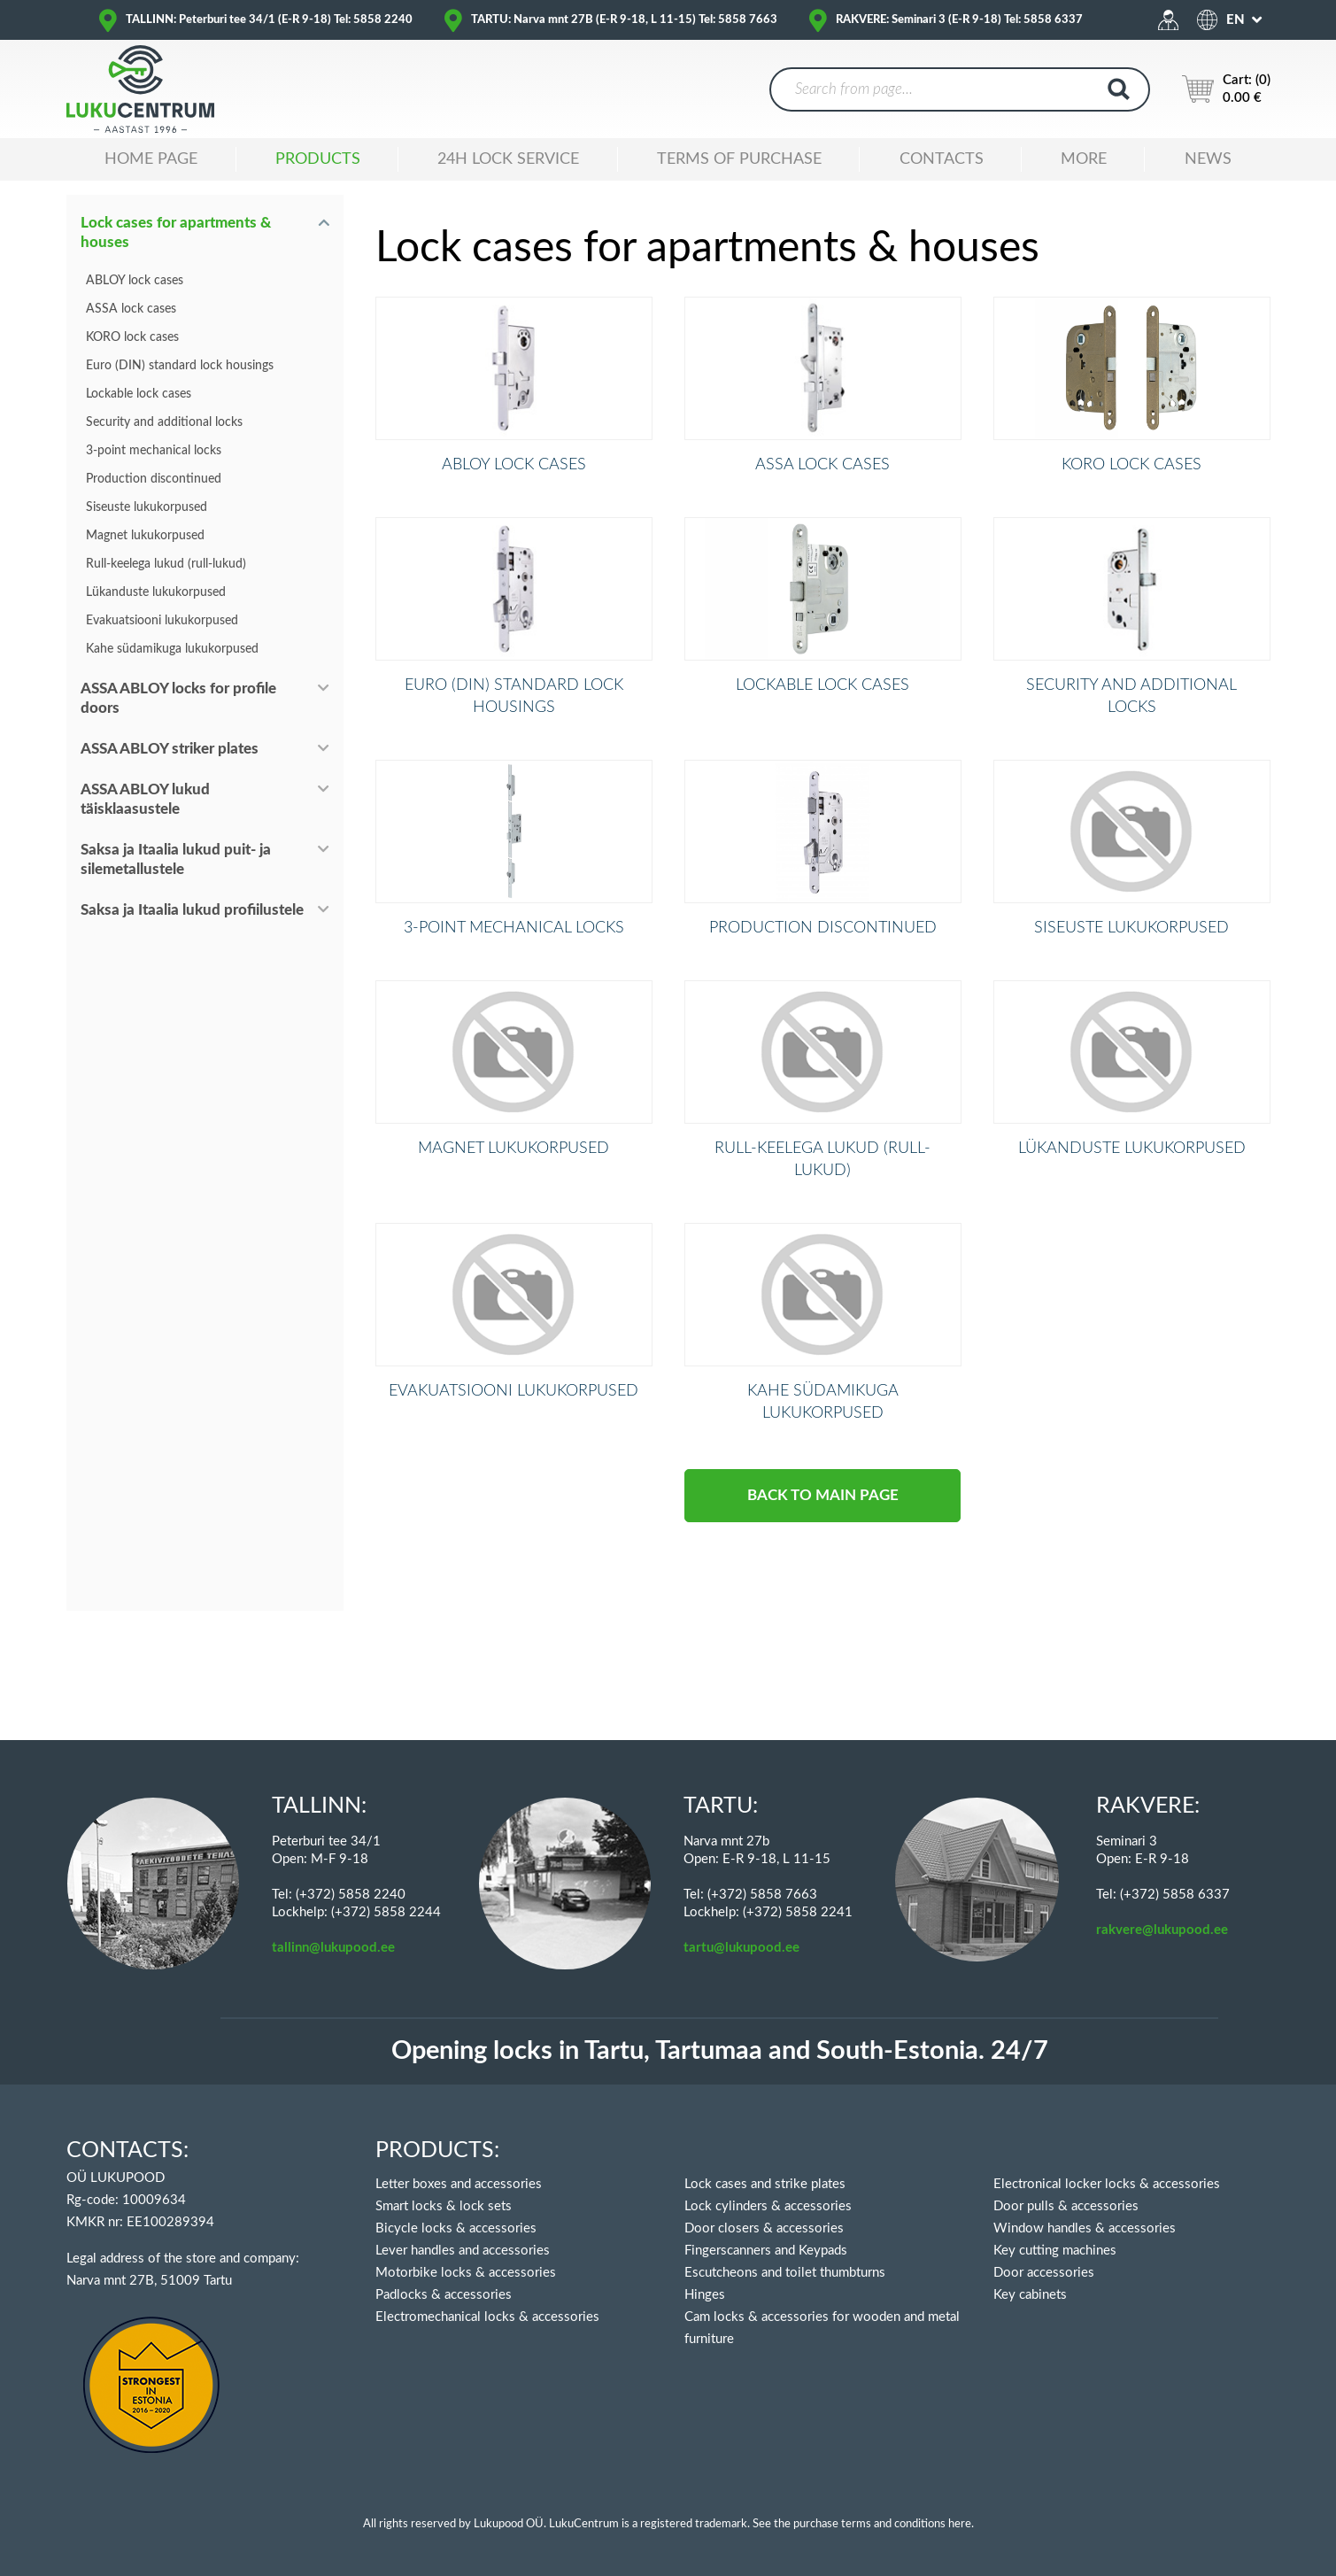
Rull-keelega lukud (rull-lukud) (166, 564)
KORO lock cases (132, 337)
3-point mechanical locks (153, 451)
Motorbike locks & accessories (465, 2272)
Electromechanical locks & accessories (487, 2317)
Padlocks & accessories (443, 2294)
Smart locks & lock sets (443, 2206)
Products (317, 159)
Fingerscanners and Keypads (765, 2250)
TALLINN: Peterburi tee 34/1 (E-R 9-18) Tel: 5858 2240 (269, 20)
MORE (1084, 159)
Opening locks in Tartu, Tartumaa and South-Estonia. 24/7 (719, 2051)
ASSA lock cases (131, 309)
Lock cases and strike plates (765, 2184)
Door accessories (1043, 2272)
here (959, 2524)
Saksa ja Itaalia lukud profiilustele (192, 909)
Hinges (704, 2294)
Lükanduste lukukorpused (156, 592)
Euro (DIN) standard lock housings (180, 366)
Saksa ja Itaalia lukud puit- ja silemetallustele (176, 859)
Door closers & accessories (764, 2228)
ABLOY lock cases (134, 281)
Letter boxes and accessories (458, 2184)
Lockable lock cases (138, 394)
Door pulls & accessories (1066, 2206)
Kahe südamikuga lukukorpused (172, 649)
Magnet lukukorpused (145, 536)
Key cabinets (1030, 2294)
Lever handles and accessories (462, 2250)
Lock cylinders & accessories (768, 2206)
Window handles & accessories (1084, 2228)
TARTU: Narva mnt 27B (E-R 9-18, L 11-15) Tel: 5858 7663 (624, 20)
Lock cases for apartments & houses (176, 232)
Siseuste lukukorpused (146, 507)
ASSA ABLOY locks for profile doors (178, 698)
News (1208, 159)
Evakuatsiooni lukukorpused (162, 621)
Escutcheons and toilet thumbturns (784, 2272)
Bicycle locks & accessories (456, 2228)
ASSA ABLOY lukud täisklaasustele (145, 799)
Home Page (150, 159)
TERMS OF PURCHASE (739, 159)
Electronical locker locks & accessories (1106, 2184)
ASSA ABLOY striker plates (170, 748)
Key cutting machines (1054, 2250)
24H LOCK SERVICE (508, 159)
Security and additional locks (164, 422)
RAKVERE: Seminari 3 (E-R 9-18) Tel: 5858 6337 (959, 20)
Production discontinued (153, 479)
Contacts (942, 159)
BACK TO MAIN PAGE (823, 1610)
